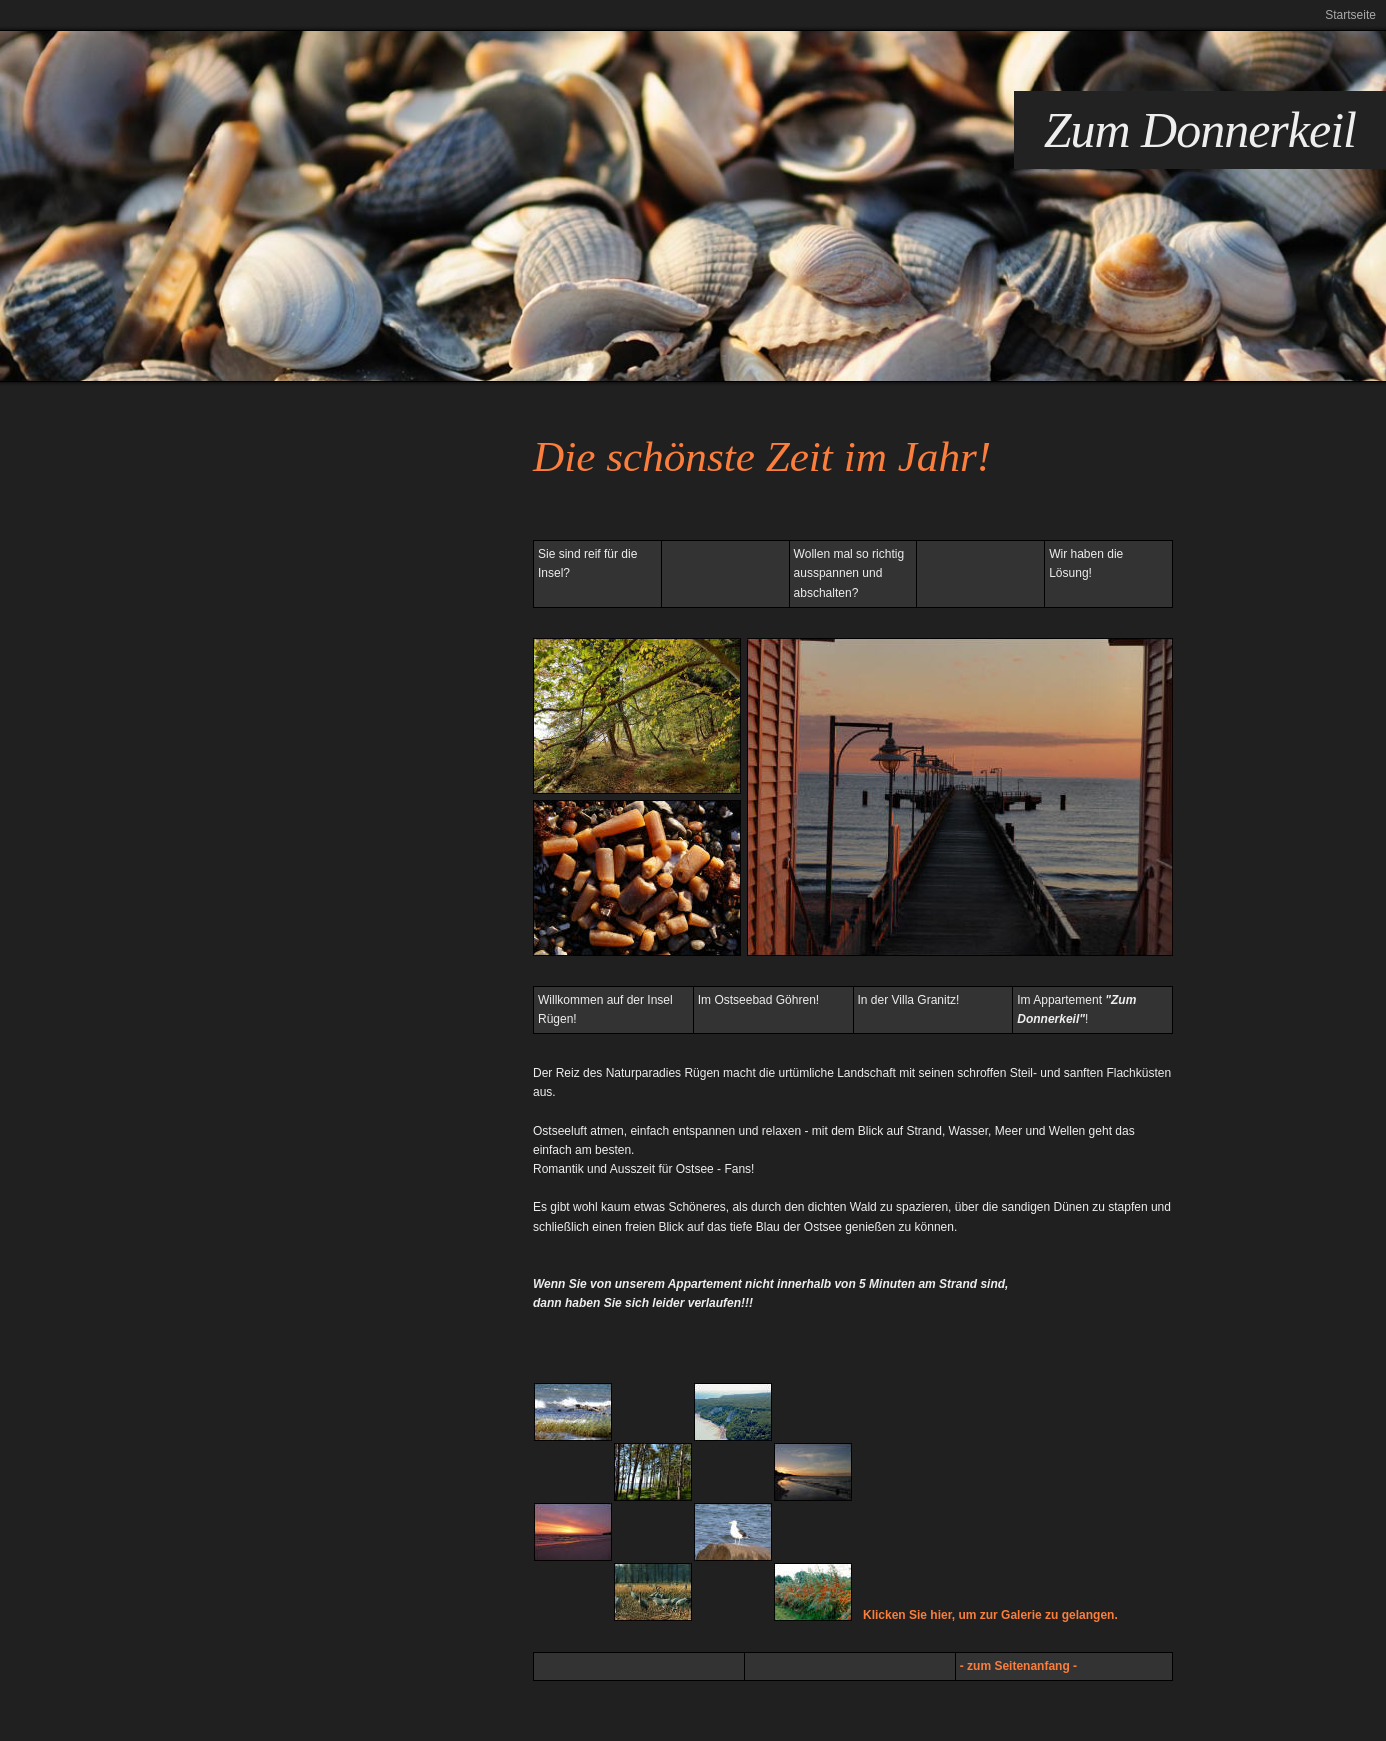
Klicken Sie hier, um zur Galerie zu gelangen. (990, 1615)
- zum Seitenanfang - (1018, 1666)
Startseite (1350, 15)
